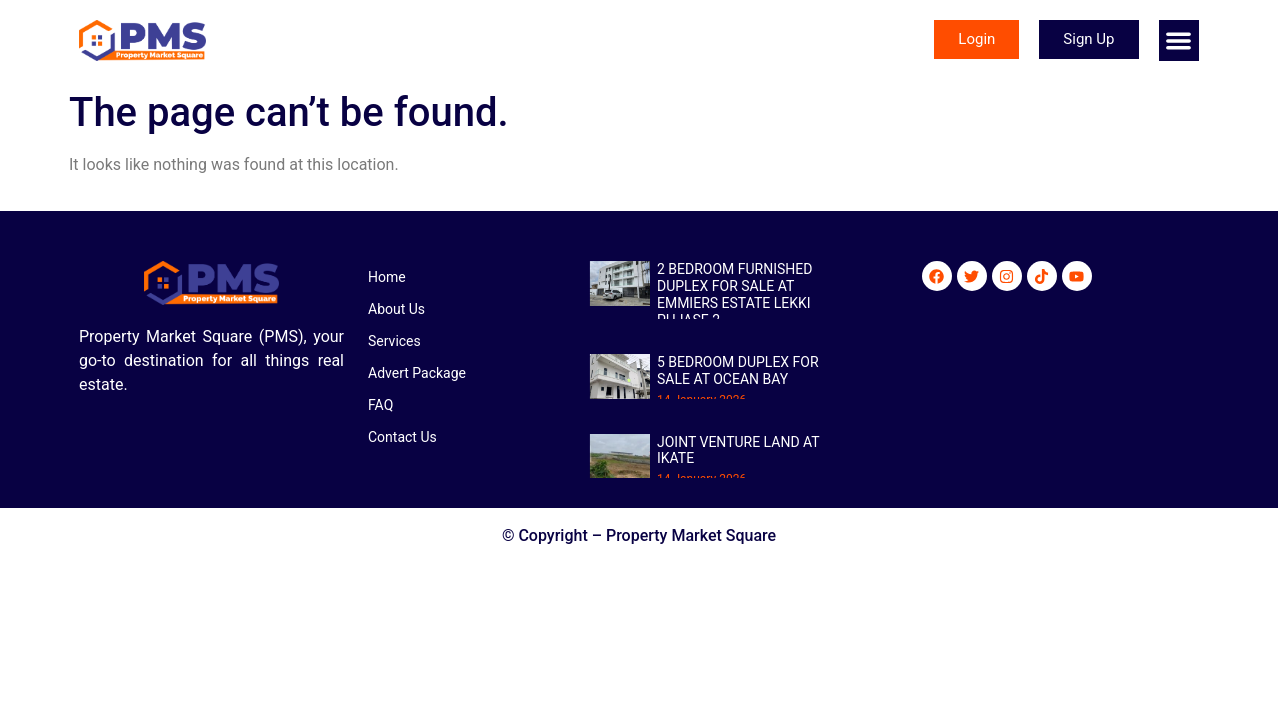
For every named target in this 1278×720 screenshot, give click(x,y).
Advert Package (417, 373)
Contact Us (402, 437)
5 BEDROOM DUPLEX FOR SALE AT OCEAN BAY (738, 370)
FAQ (380, 405)
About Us (396, 309)
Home (387, 277)
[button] (1179, 40)
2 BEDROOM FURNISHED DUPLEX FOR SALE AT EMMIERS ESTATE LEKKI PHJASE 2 (734, 294)
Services (394, 341)
